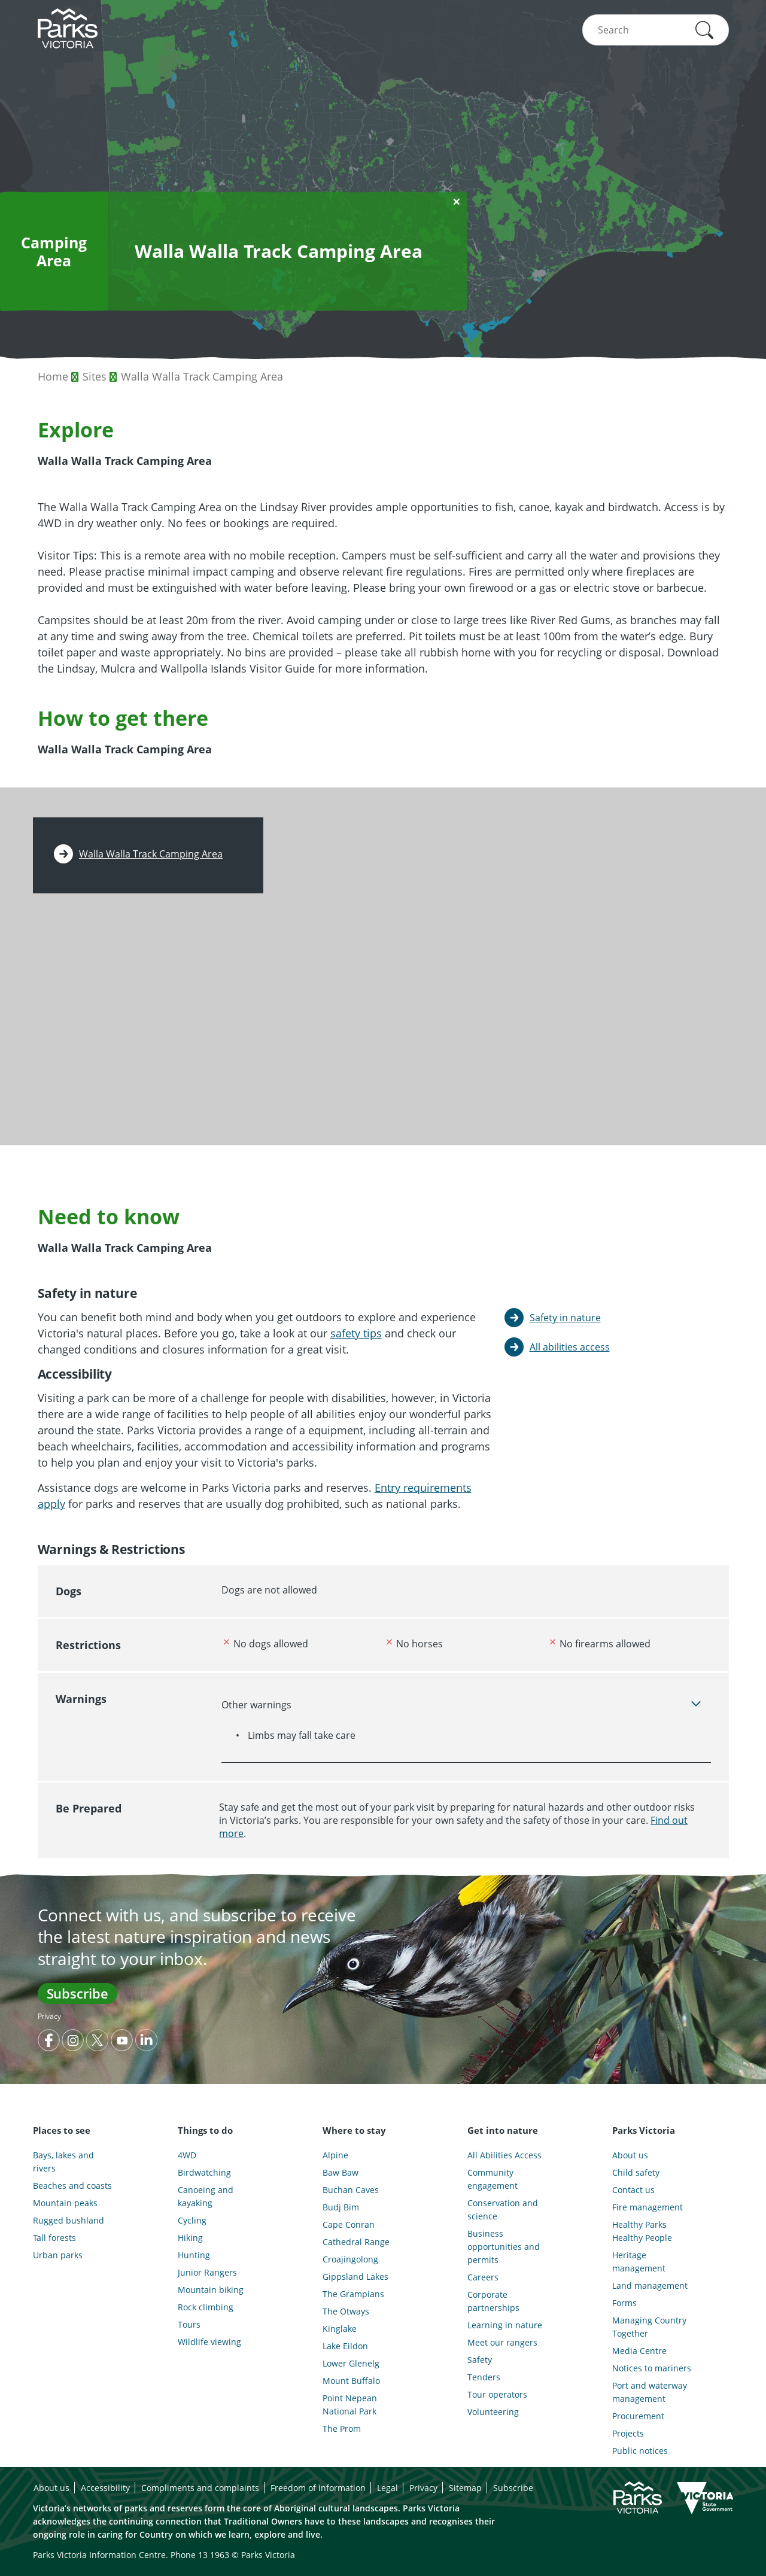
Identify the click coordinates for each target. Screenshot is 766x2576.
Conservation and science (502, 2209)
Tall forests (54, 2237)
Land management (650, 2285)
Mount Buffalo (351, 2380)
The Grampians (353, 2294)
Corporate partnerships (493, 2301)
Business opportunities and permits (503, 2246)
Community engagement (492, 2179)
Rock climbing (205, 2307)
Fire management (647, 2207)
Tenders (483, 2377)
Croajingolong (350, 2259)
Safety (479, 2359)
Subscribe (77, 1993)
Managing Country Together (649, 2327)
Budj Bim (341, 2207)
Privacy (49, 2016)
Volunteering (493, 2411)
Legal (387, 2487)
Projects (628, 2433)
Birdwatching (204, 2172)
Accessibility (105, 2487)
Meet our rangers (502, 2342)
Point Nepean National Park (350, 2404)
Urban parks (58, 2255)
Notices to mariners (651, 2368)
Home (53, 376)
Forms (624, 2303)
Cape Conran (349, 2224)
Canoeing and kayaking (205, 2196)
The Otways (346, 2311)
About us (630, 2155)
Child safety (635, 2172)
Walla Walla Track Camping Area (202, 376)
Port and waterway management (649, 2392)
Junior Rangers (207, 2272)
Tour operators (497, 2394)
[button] (704, 30)
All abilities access (570, 1347)
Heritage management (638, 2261)
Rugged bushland (68, 2220)
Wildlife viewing (209, 2341)
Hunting (194, 2255)
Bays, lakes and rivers (63, 2161)
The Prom (342, 2428)
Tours (189, 2324)
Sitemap (465, 2487)
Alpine (335, 2155)
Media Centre (639, 2350)
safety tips (356, 1333)
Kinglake (340, 2328)
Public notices (640, 2450)
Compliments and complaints (200, 2487)
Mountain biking (211, 2289)
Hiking (190, 2237)
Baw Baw (340, 2172)
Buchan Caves (351, 2189)
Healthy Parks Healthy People (642, 2231)
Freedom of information (318, 2487)
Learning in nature (504, 2325)
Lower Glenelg (351, 2363)
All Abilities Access (504, 2155)
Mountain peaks (65, 2203)
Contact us (633, 2189)
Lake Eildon (345, 2346)
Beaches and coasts (72, 2185)
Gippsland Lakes (355, 2276)
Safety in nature (565, 1317)
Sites (95, 376)
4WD (187, 2155)
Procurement (638, 2416)
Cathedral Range (356, 2241)
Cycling (192, 2220)
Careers (482, 2277)
